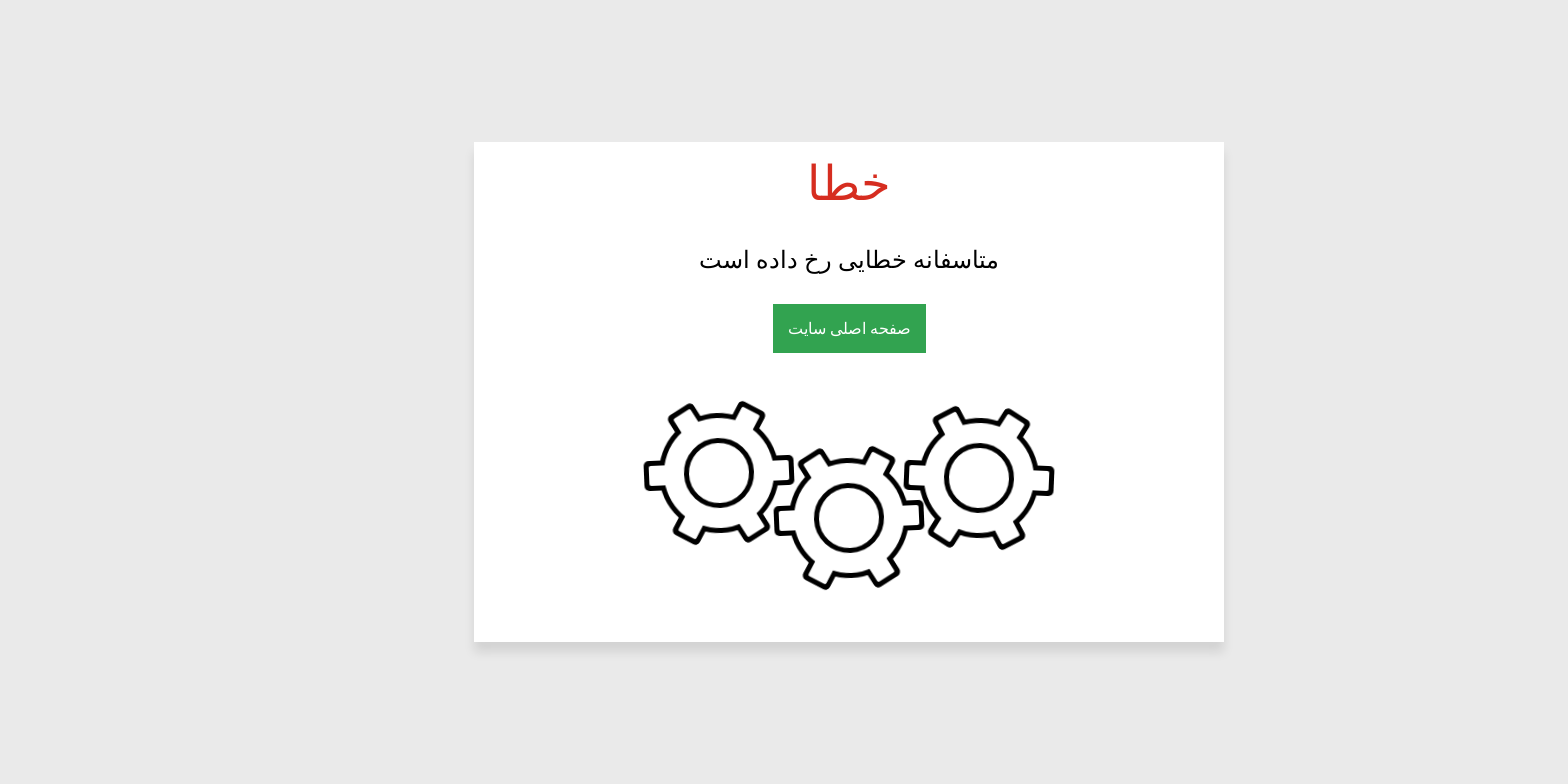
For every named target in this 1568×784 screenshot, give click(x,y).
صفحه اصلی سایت (784, 328)
